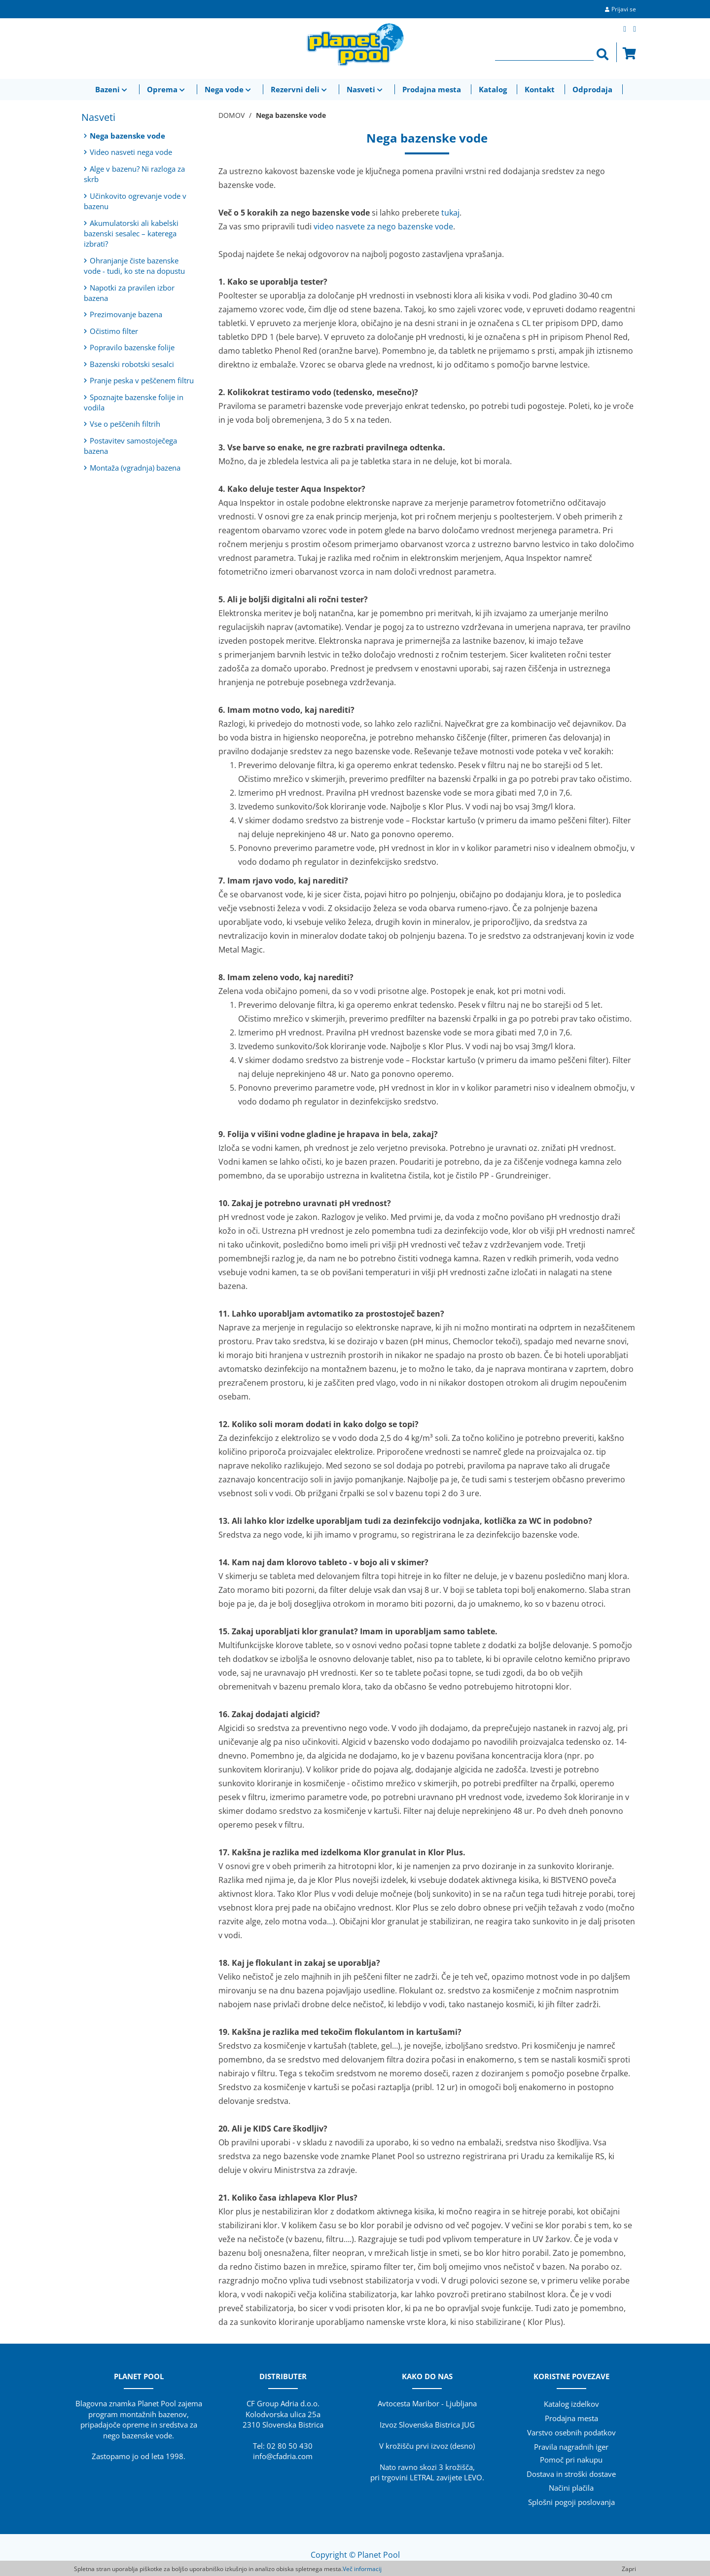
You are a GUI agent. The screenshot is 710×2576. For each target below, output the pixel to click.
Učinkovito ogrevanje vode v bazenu (135, 201)
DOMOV (231, 115)
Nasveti (366, 89)
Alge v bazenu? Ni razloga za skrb (134, 174)
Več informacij (362, 2569)
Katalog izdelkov (571, 2404)
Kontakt (540, 89)
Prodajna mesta (431, 89)
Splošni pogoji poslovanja (571, 2502)
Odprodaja (592, 89)
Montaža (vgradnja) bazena (132, 468)
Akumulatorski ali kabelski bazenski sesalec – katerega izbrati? (131, 233)
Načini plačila (571, 2488)
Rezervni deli (300, 89)
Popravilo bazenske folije (129, 347)
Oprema (167, 89)
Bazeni (112, 89)
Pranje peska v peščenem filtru (139, 380)
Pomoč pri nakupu (571, 2460)
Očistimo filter (111, 331)
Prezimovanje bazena (123, 314)
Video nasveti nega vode (128, 152)
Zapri (629, 2569)
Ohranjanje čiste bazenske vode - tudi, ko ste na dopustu (134, 266)
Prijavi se (623, 9)
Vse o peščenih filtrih (122, 424)
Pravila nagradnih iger (571, 2447)
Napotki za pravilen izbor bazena (129, 293)
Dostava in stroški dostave (571, 2474)
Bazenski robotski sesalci (129, 364)
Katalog (493, 89)
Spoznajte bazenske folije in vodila (133, 402)
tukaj (450, 212)
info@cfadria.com (283, 2456)
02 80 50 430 (290, 2446)
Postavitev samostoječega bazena (130, 446)
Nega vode (229, 89)
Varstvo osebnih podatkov (571, 2432)
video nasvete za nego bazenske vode (383, 226)
